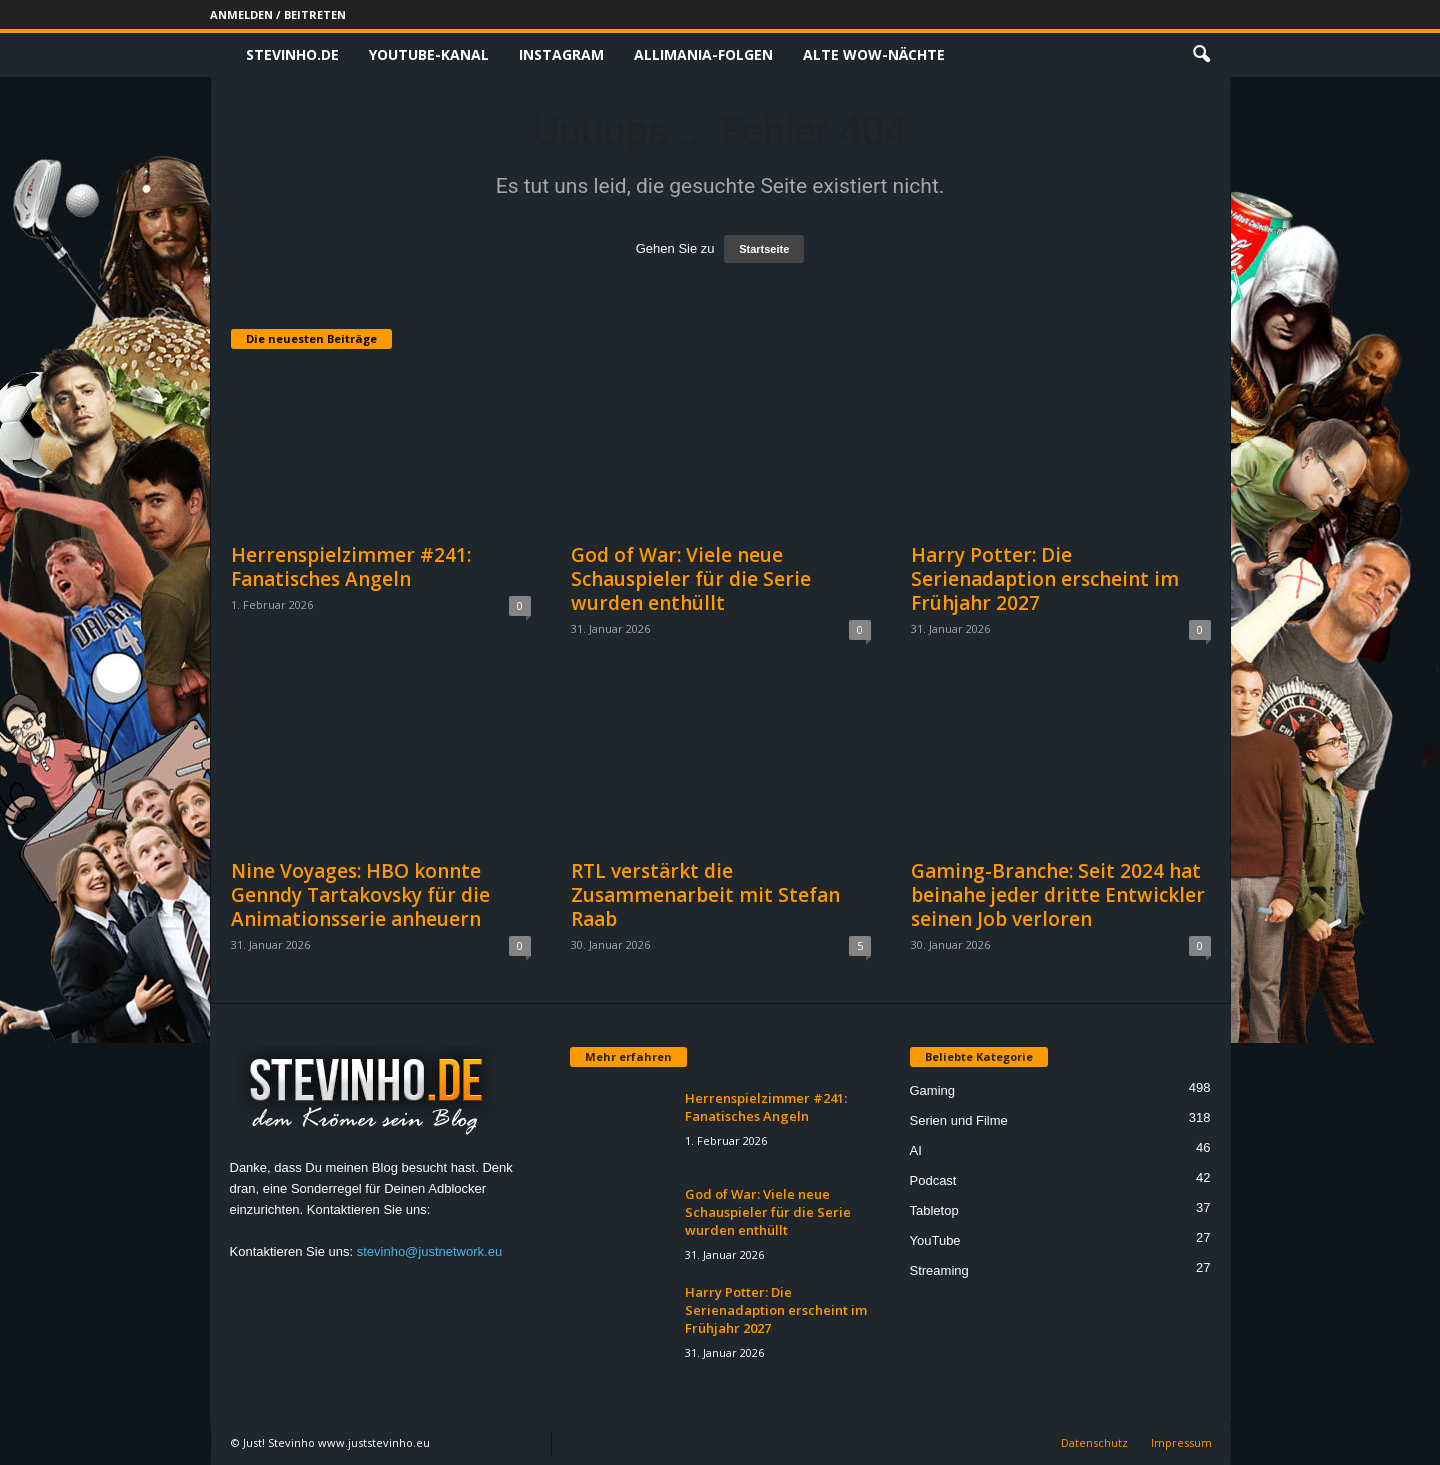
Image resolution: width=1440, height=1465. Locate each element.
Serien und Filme (959, 1120)
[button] (1201, 55)
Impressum (1181, 1442)
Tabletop (934, 1210)
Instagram (561, 54)
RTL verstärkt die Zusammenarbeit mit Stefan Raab (705, 895)
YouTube (935, 1240)
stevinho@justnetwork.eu (429, 1251)
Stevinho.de (292, 54)
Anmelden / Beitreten (278, 14)
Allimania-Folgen (703, 54)
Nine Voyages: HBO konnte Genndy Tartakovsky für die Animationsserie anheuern (360, 895)
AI (916, 1150)
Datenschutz (1094, 1442)
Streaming (939, 1270)
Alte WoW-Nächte (874, 54)
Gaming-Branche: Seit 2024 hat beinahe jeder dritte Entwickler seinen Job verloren (1058, 895)
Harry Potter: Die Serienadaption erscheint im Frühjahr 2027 (1045, 579)
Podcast (933, 1180)
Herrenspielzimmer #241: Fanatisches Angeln (351, 567)
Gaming (933, 1090)
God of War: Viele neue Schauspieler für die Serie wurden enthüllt (691, 579)
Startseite (764, 249)
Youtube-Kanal (429, 54)
